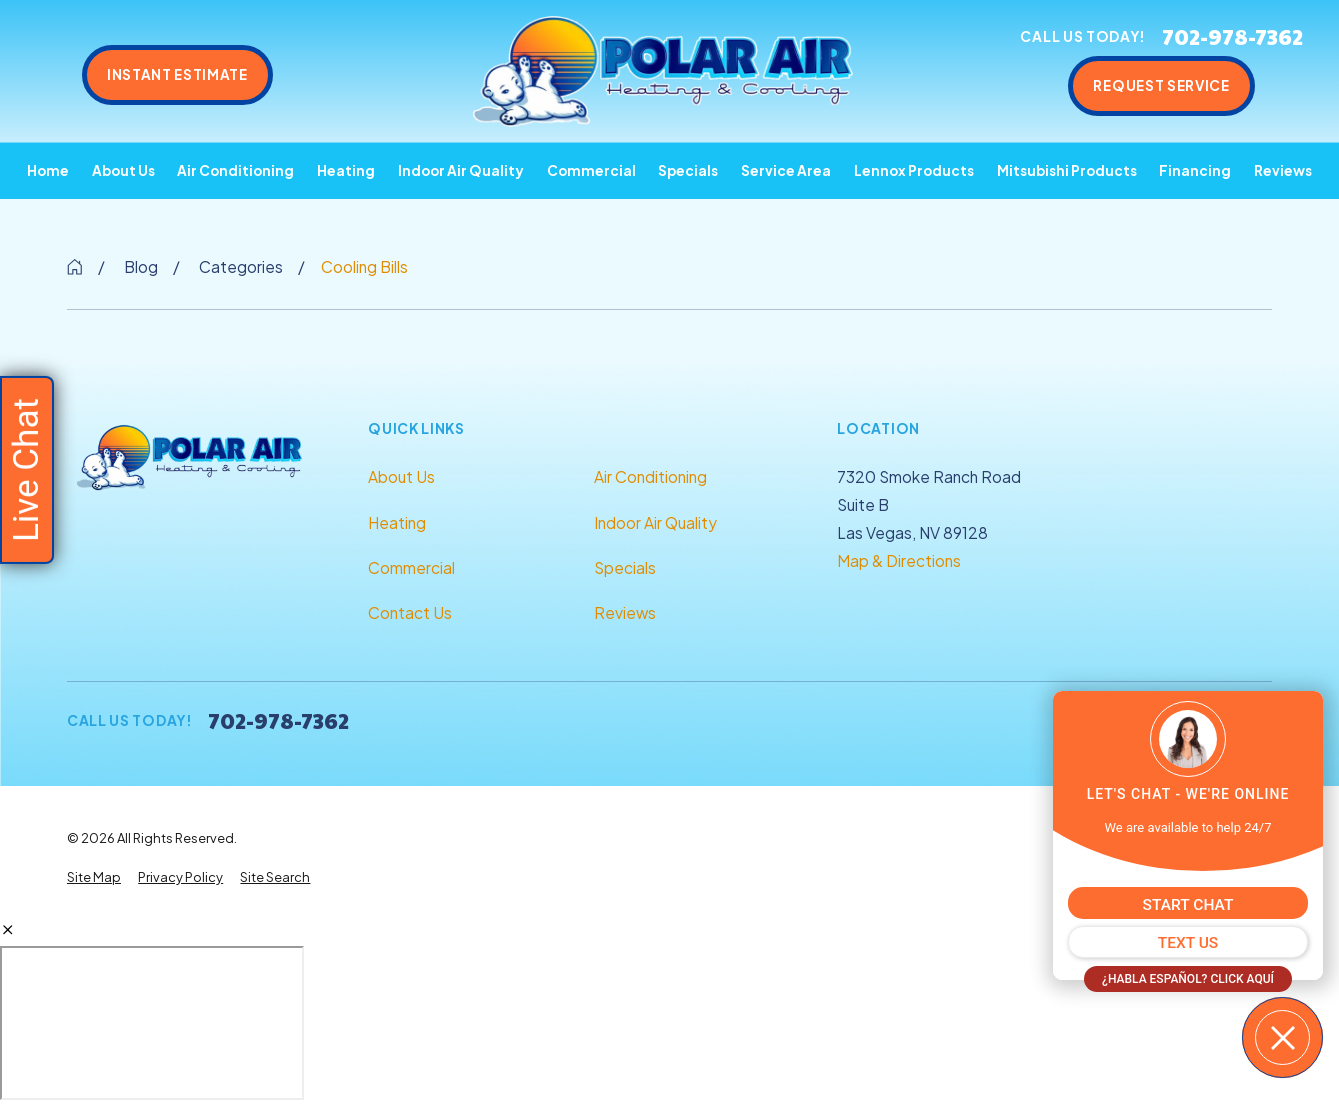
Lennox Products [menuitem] (914, 170)
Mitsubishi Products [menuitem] (1067, 170)
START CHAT (1188, 905)
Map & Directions (899, 560)
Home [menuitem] (48, 170)
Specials (625, 567)
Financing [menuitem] (1195, 170)
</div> (152, 1023)
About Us (401, 476)
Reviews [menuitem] (1283, 170)
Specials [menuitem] (688, 170)
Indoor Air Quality (655, 522)
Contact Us (410, 612)
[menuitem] (94, 877)
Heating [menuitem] (346, 170)
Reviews (625, 612)
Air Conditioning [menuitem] (235, 170)
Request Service (1161, 85)
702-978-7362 (1232, 37)
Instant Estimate (177, 74)
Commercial (411, 567)
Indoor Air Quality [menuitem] (461, 170)
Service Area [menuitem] (786, 170)
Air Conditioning (650, 476)
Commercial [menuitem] (591, 170)
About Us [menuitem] (123, 170)
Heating (397, 522)
